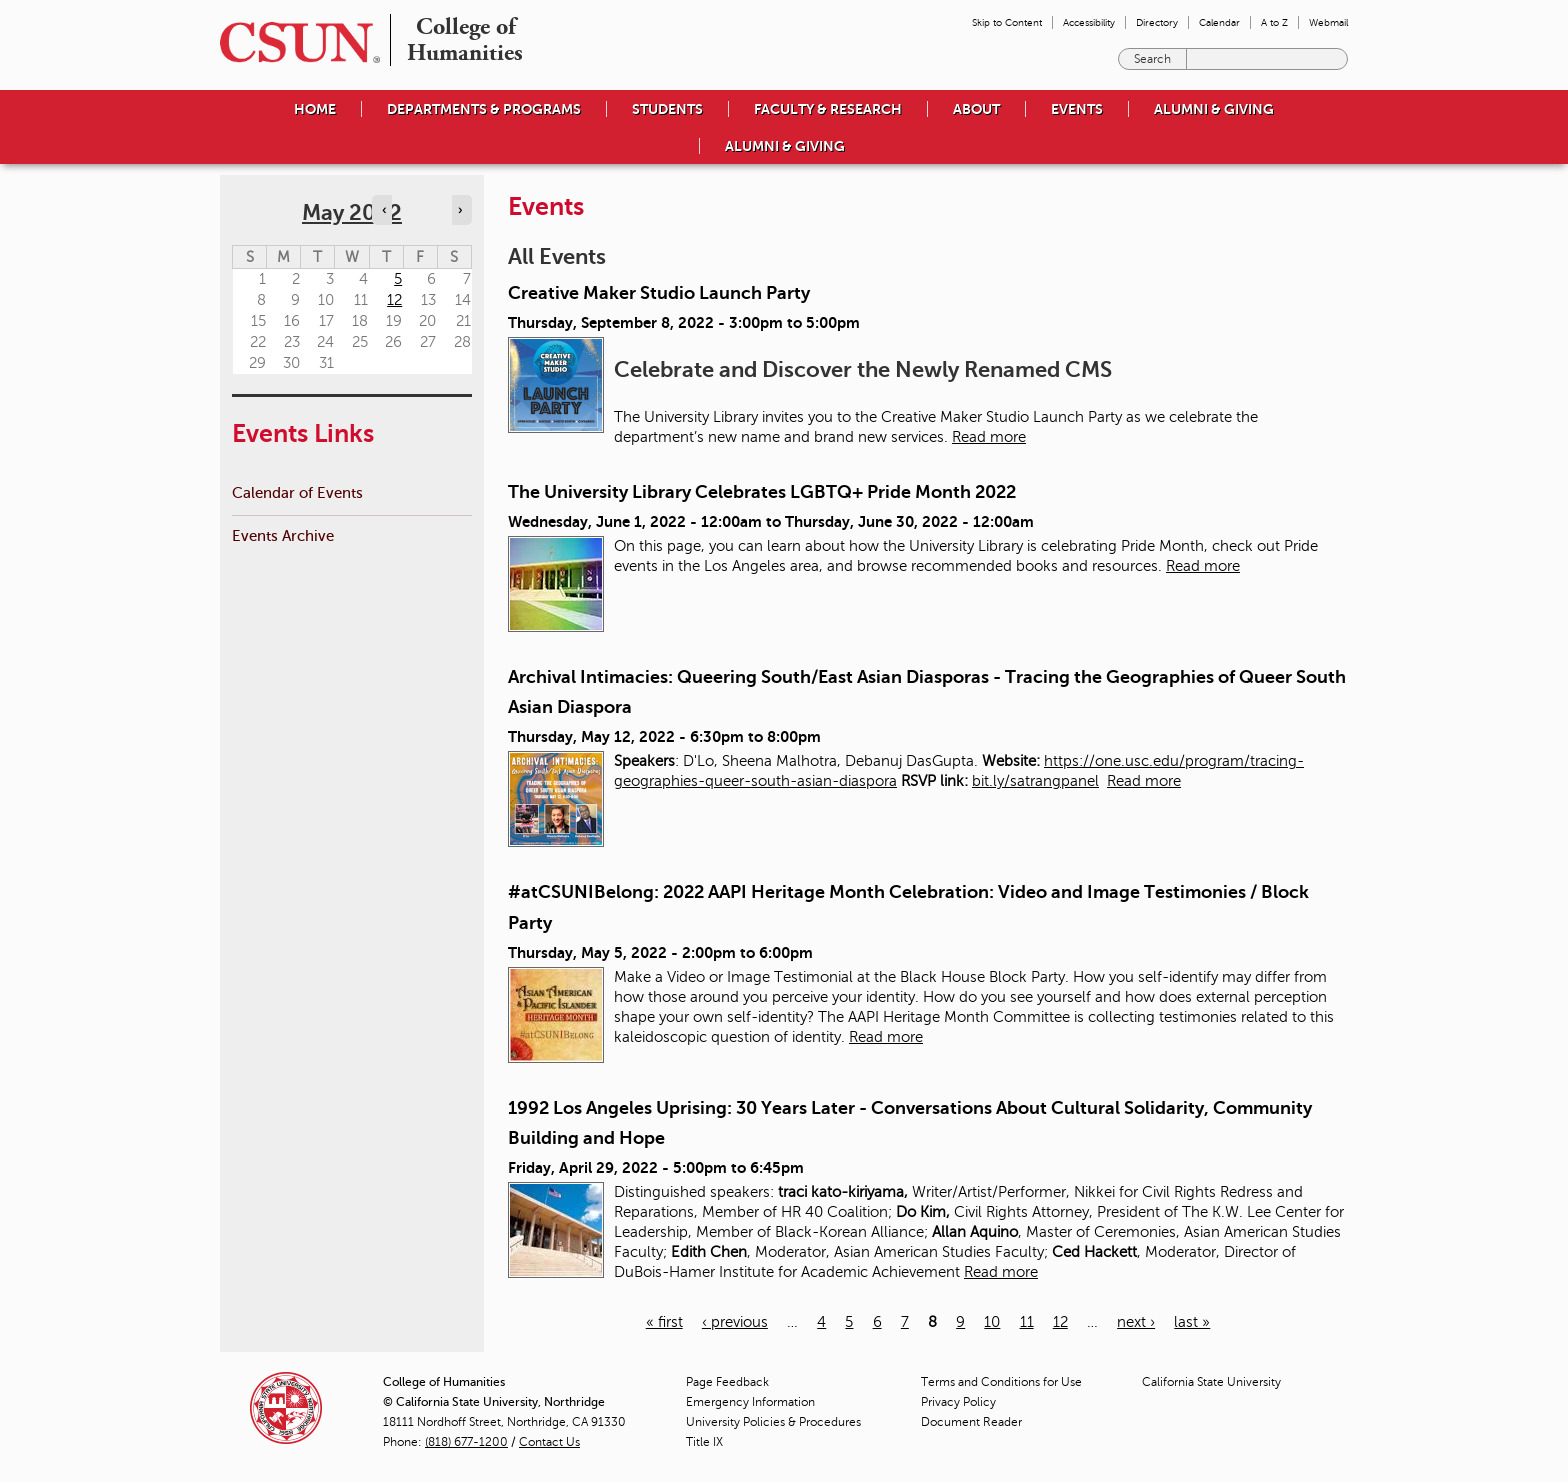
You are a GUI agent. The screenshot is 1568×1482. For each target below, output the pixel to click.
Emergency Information (750, 1402)
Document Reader (971, 1422)
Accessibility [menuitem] (1089, 22)
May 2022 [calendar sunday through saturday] (352, 212)
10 (992, 1322)
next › (1136, 1322)
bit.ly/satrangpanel (1035, 781)
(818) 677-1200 (466, 1442)
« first (664, 1322)
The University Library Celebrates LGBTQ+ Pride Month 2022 (762, 492)
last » (1192, 1322)
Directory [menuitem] (1157, 22)
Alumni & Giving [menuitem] (1214, 109)
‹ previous (735, 1322)
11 (1027, 1322)
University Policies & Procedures (773, 1422)
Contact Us (549, 1442)
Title (704, 1442)
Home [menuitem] (315, 109)
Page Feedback (727, 1382)
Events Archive (283, 535)
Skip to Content (1007, 22)
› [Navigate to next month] (460, 210)
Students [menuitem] (667, 109)
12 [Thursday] (394, 300)
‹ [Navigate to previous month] (384, 210)
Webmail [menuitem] (1328, 22)
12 (1060, 1322)
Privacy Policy (958, 1402)
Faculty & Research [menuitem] (828, 109)
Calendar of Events (297, 492)
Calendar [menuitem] (1219, 22)
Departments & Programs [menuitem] (484, 109)
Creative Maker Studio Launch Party (659, 293)
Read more (989, 437)
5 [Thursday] (398, 279)
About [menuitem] (976, 109)
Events (1077, 109)
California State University (1211, 1382)
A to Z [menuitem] (1274, 22)
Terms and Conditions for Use (1001, 1382)
